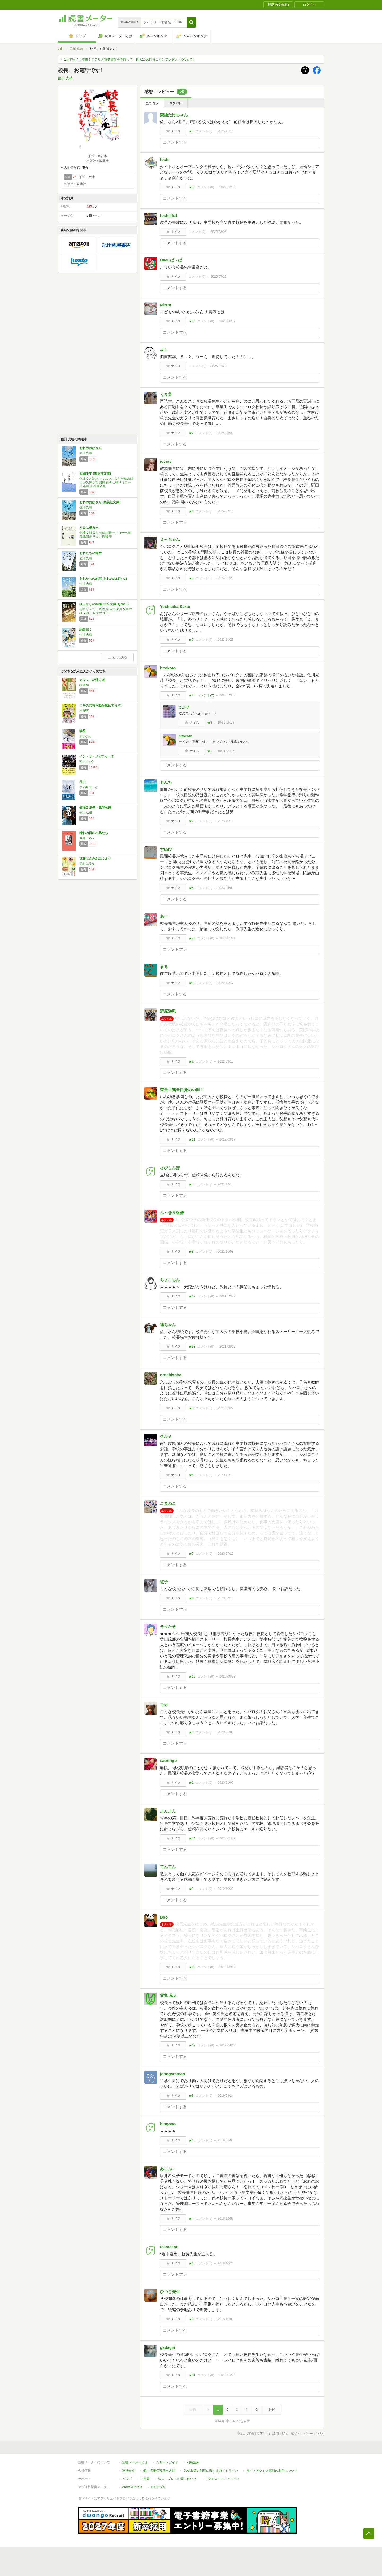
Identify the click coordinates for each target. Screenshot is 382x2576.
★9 (191, 1598)
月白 (82, 782)
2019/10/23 (225, 1888)
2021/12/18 (225, 1184)
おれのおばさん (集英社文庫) (99, 502)
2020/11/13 (225, 1475)
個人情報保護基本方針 (159, 2470)
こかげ (184, 707)
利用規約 (193, 2462)
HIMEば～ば (171, 260)
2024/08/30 (225, 433)
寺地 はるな (87, 863)
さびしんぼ (170, 1168)
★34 (192, 1838)
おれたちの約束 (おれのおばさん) (103, 578)
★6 (191, 1475)
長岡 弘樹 (85, 812)
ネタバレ (175, 103)
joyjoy (165, 461)
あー (164, 916)
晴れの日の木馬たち (93, 833)
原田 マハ (86, 838)
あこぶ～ (168, 2168)
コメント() (204, 131)
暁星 (82, 731)
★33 (192, 1346)
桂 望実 (84, 710)
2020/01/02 (227, 1838)
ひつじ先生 (170, 2291)
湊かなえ (85, 736)
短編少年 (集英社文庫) (95, 473)
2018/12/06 (225, 2218)
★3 (209, 722)
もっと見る (117, 657)
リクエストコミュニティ (222, 2478)
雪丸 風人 (168, 1995)
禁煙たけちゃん (174, 115)
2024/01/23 (225, 578)
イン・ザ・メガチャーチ (96, 756)
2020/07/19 (225, 1598)
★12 (192, 1296)
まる (164, 966)
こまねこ (168, 1503)
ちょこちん (170, 1280)
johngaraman (172, 2073)
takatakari (169, 2246)
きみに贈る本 (88, 528)
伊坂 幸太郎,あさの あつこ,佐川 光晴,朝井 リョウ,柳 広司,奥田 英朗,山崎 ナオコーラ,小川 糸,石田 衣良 (106, 482)
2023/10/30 (227, 695)
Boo (164, 1917)
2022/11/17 (225, 982)
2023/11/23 (225, 639)
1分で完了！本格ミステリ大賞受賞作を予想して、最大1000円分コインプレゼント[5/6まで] (129, 59)
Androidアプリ (132, 2487)
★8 (191, 511)
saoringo (168, 1760)
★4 (191, 888)
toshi (165, 159)
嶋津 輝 (84, 685)
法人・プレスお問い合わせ (177, 2478)
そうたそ (168, 1626)
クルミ (166, 1436)
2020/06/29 (227, 1676)
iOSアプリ (158, 2487)
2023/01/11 (227, 938)
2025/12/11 (225, 131)
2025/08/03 (219, 231)
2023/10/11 (225, 821)
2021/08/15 (227, 1346)
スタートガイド (167, 2462)
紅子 (164, 1582)
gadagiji (167, 2347)
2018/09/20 (227, 2375)
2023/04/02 (225, 887)
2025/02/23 (219, 366)
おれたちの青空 (90, 553)
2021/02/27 (225, 1408)
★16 (192, 1676)
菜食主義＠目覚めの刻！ (182, 1089)
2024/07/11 (225, 511)
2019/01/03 (225, 2140)
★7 (191, 433)
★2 (191, 1061)
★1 (191, 131)
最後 (272, 2409)
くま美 (166, 394)
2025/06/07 (227, 321)
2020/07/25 (225, 1553)
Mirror (165, 305)
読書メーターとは (134, 2462)
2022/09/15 (225, 1061)
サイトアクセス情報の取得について (271, 2470)
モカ (164, 1704)
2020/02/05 (225, 1732)
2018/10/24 (225, 2263)
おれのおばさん (90, 448)
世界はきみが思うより (95, 858)
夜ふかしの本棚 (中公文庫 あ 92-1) (104, 604)
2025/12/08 (227, 187)
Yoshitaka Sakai (175, 606)
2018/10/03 (225, 2319)
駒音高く (85, 629)
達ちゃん (168, 1324)
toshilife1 (168, 215)
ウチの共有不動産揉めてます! (100, 705)
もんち (166, 782)
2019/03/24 (225, 2095)
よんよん (168, 1811)
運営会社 (128, 2470)
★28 (192, 695)
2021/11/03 (225, 1251)
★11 (192, 1139)
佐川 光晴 (76, 49)
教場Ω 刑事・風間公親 (95, 807)
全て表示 (152, 103)
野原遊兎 (168, 1011)
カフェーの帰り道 (92, 680)
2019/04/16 (227, 2045)
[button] (191, 22)
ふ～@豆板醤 (172, 1212)
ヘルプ (127, 2478)
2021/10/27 (227, 1296)
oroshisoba (170, 1375)
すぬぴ (166, 849)
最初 (192, 2409)
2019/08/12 (227, 1967)
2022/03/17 (227, 1139)
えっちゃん (170, 539)
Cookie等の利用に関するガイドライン (211, 2470)
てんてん (168, 1866)
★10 (192, 187)
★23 (192, 938)
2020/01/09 (225, 1782)
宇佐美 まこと (88, 787)
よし (164, 349)
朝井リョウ (86, 761)
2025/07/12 (219, 276)
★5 (191, 640)
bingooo (168, 2124)
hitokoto (168, 668)
